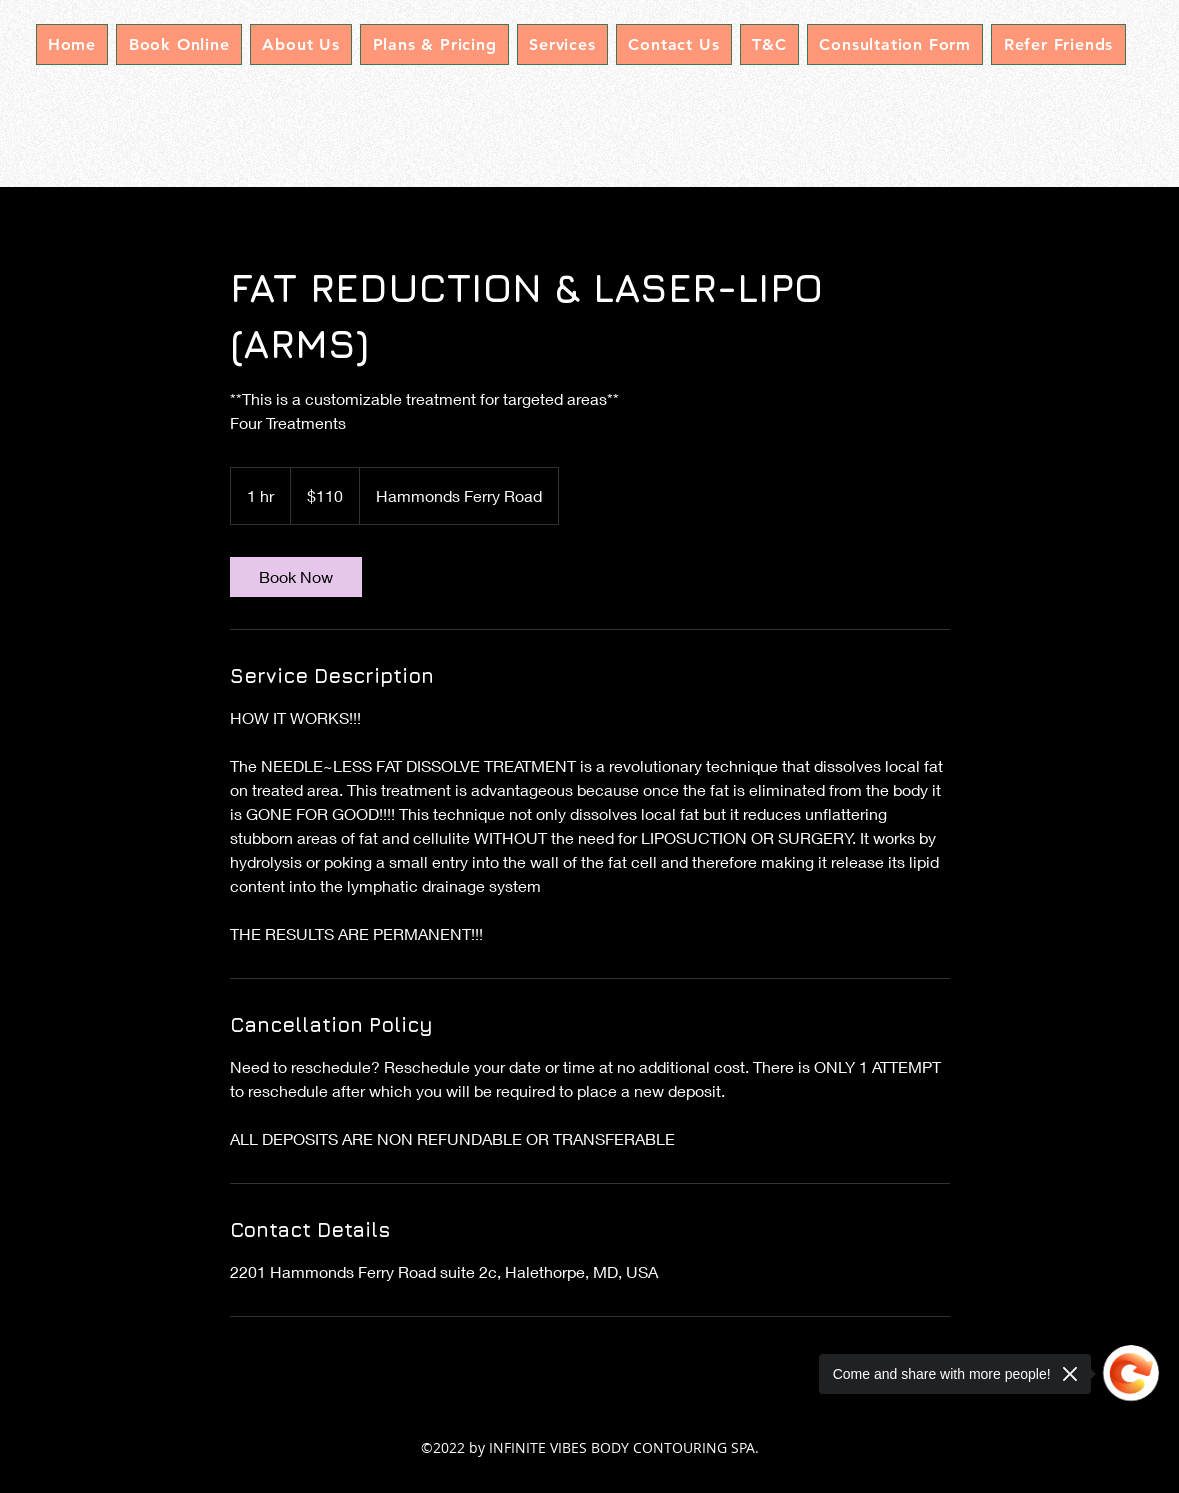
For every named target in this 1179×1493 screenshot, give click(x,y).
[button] (562, 44)
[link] (296, 577)
